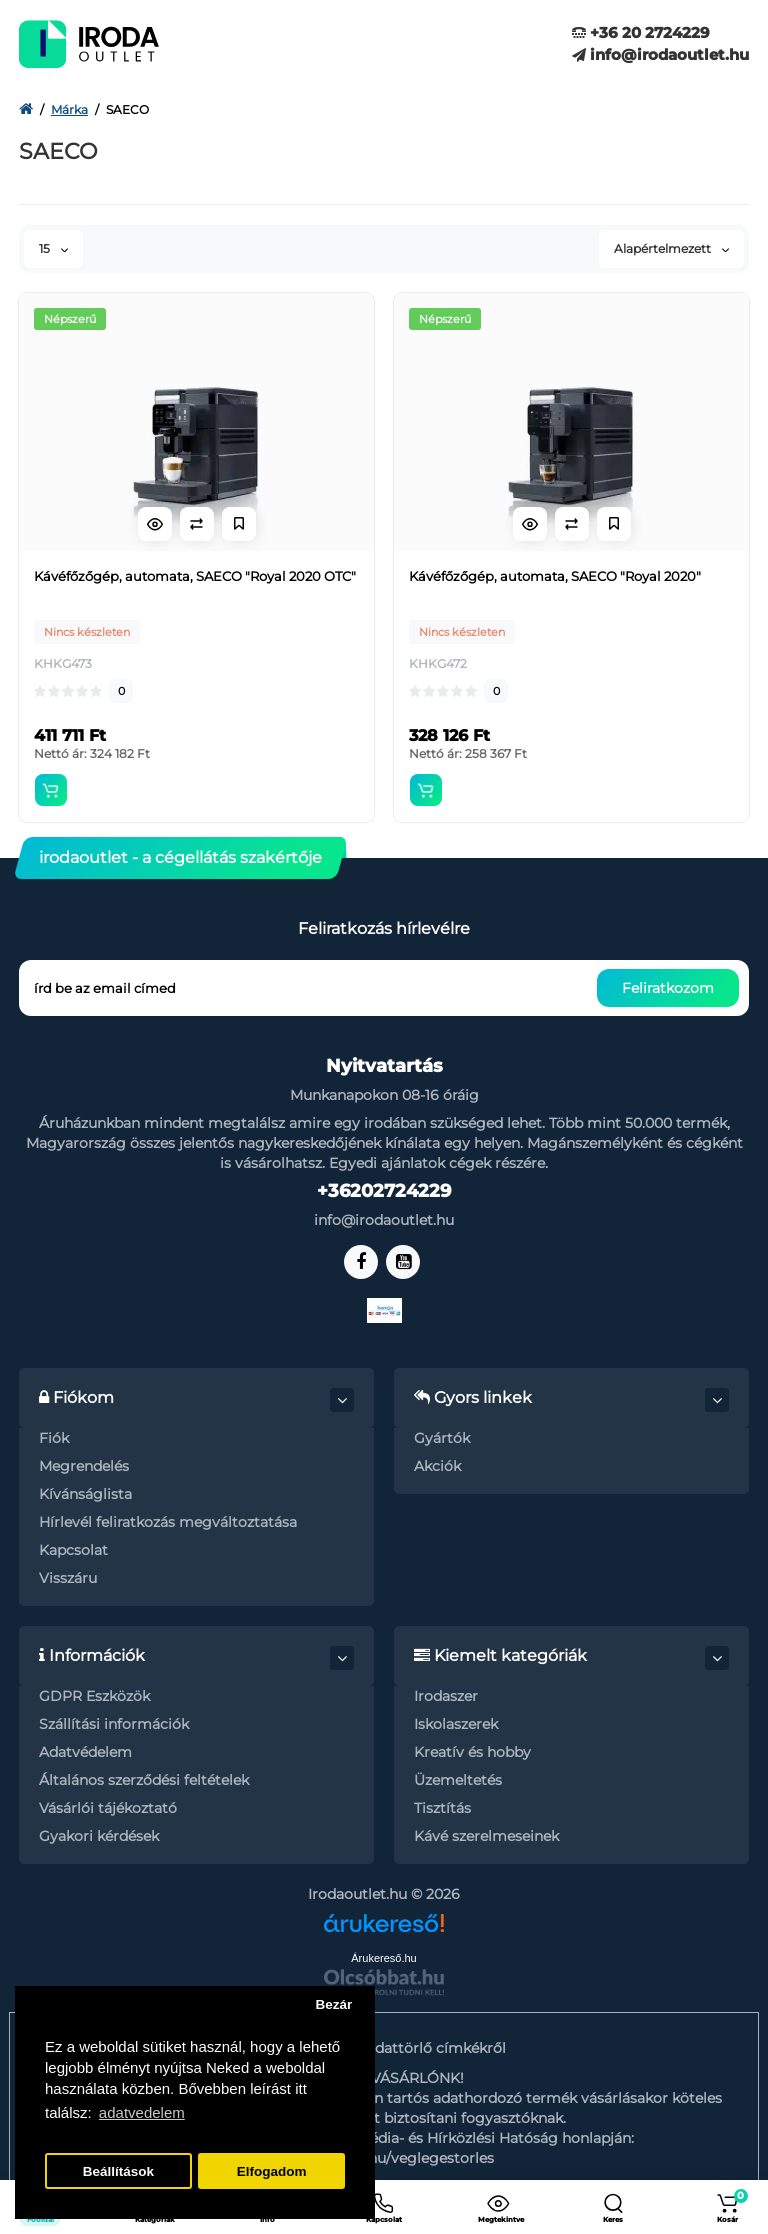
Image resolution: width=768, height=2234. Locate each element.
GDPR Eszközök (94, 1696)
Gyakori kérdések (99, 1836)
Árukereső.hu (383, 1958)
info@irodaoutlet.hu (660, 54)
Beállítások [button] (118, 2171)
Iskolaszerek (456, 1724)
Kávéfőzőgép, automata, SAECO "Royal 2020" (555, 576)
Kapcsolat (73, 1550)
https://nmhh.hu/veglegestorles (384, 2158)
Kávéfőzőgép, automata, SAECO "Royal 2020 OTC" (195, 576)
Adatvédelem (85, 1752)
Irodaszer (446, 1696)
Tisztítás (442, 1808)
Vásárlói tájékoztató (108, 1808)
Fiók (54, 1438)
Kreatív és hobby (472, 1752)
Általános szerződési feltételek (144, 1780)
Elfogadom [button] (272, 2171)
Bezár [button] (333, 2004)
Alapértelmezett (671, 248)
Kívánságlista (85, 1494)
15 (53, 248)
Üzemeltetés (458, 1780)
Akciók (437, 1466)
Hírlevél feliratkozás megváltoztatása (168, 1522)
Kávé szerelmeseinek (486, 1836)
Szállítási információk (114, 1724)
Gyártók (442, 1438)
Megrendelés (84, 1466)
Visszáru (68, 1578)
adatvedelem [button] (142, 2112)
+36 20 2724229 (641, 32)
